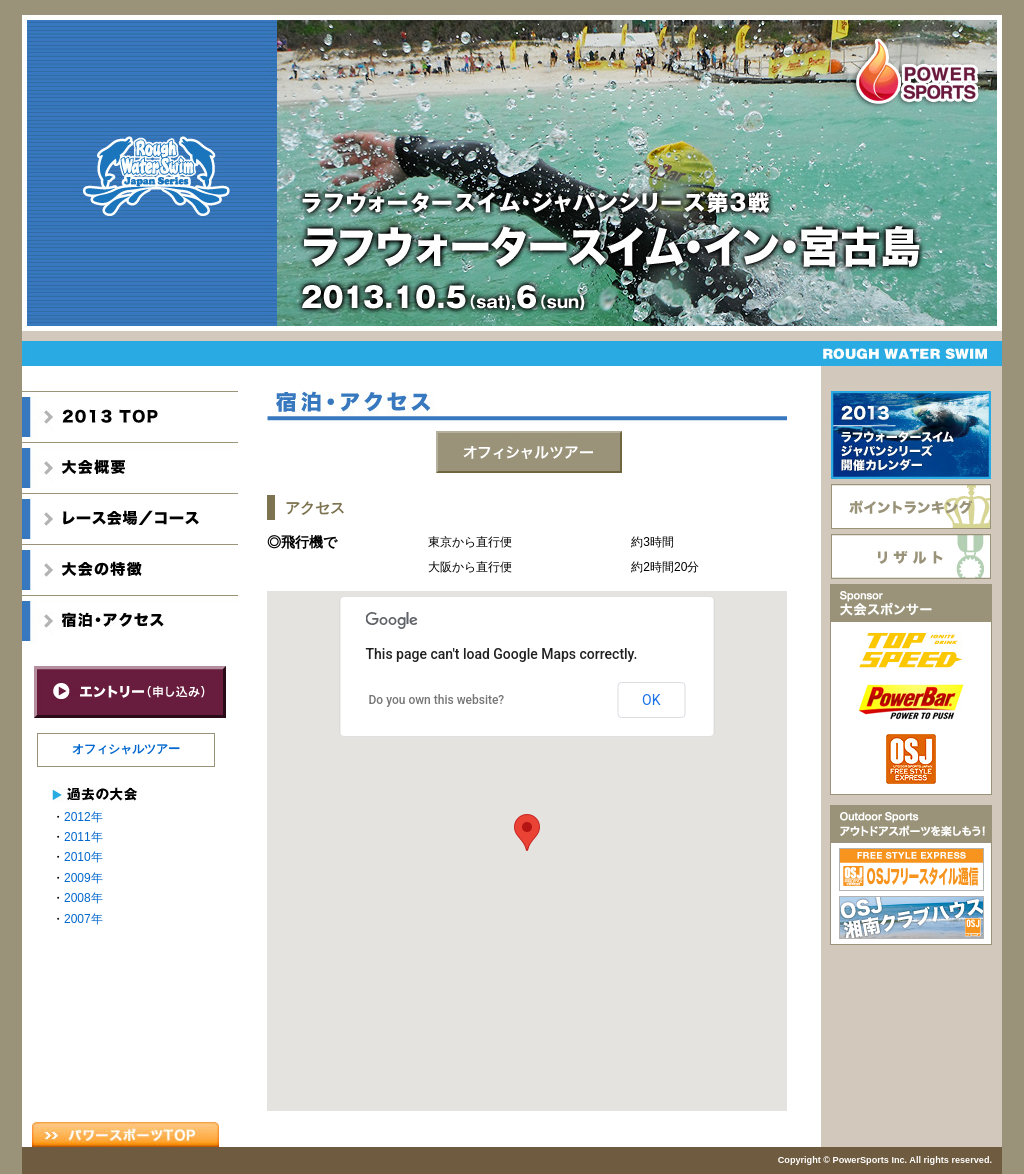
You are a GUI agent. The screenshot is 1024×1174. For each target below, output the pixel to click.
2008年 (83, 898)
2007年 (83, 919)
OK (651, 700)
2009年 (83, 878)
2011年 (83, 837)
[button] (527, 832)
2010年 (83, 857)
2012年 (83, 817)
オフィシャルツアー (126, 749)
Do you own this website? (437, 700)
